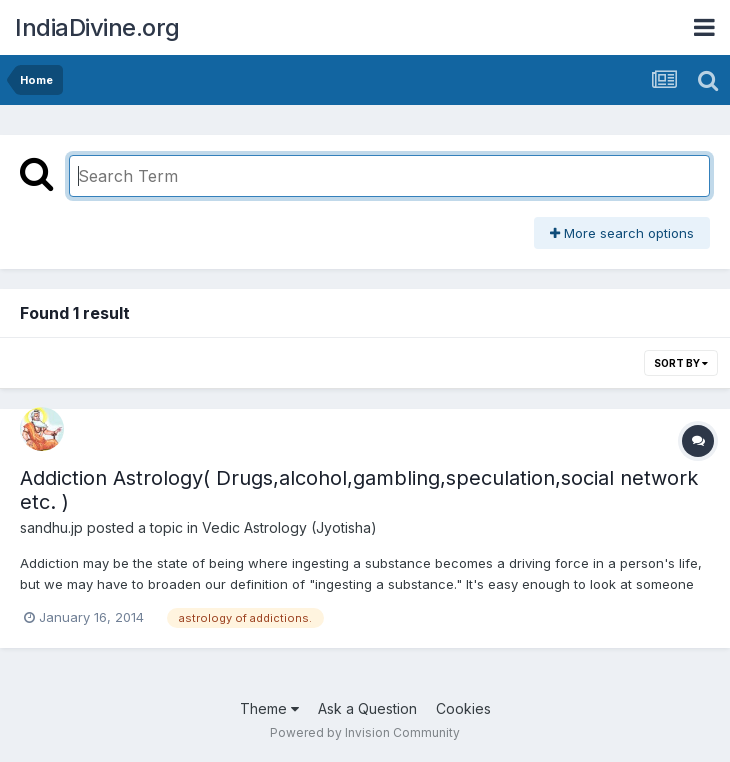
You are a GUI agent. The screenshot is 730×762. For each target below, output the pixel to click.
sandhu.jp (51, 527)
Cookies (463, 708)
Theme (269, 708)
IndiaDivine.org (97, 27)
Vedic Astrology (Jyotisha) (289, 527)
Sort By (681, 363)
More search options (622, 233)
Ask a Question (367, 708)
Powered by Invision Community (365, 732)
